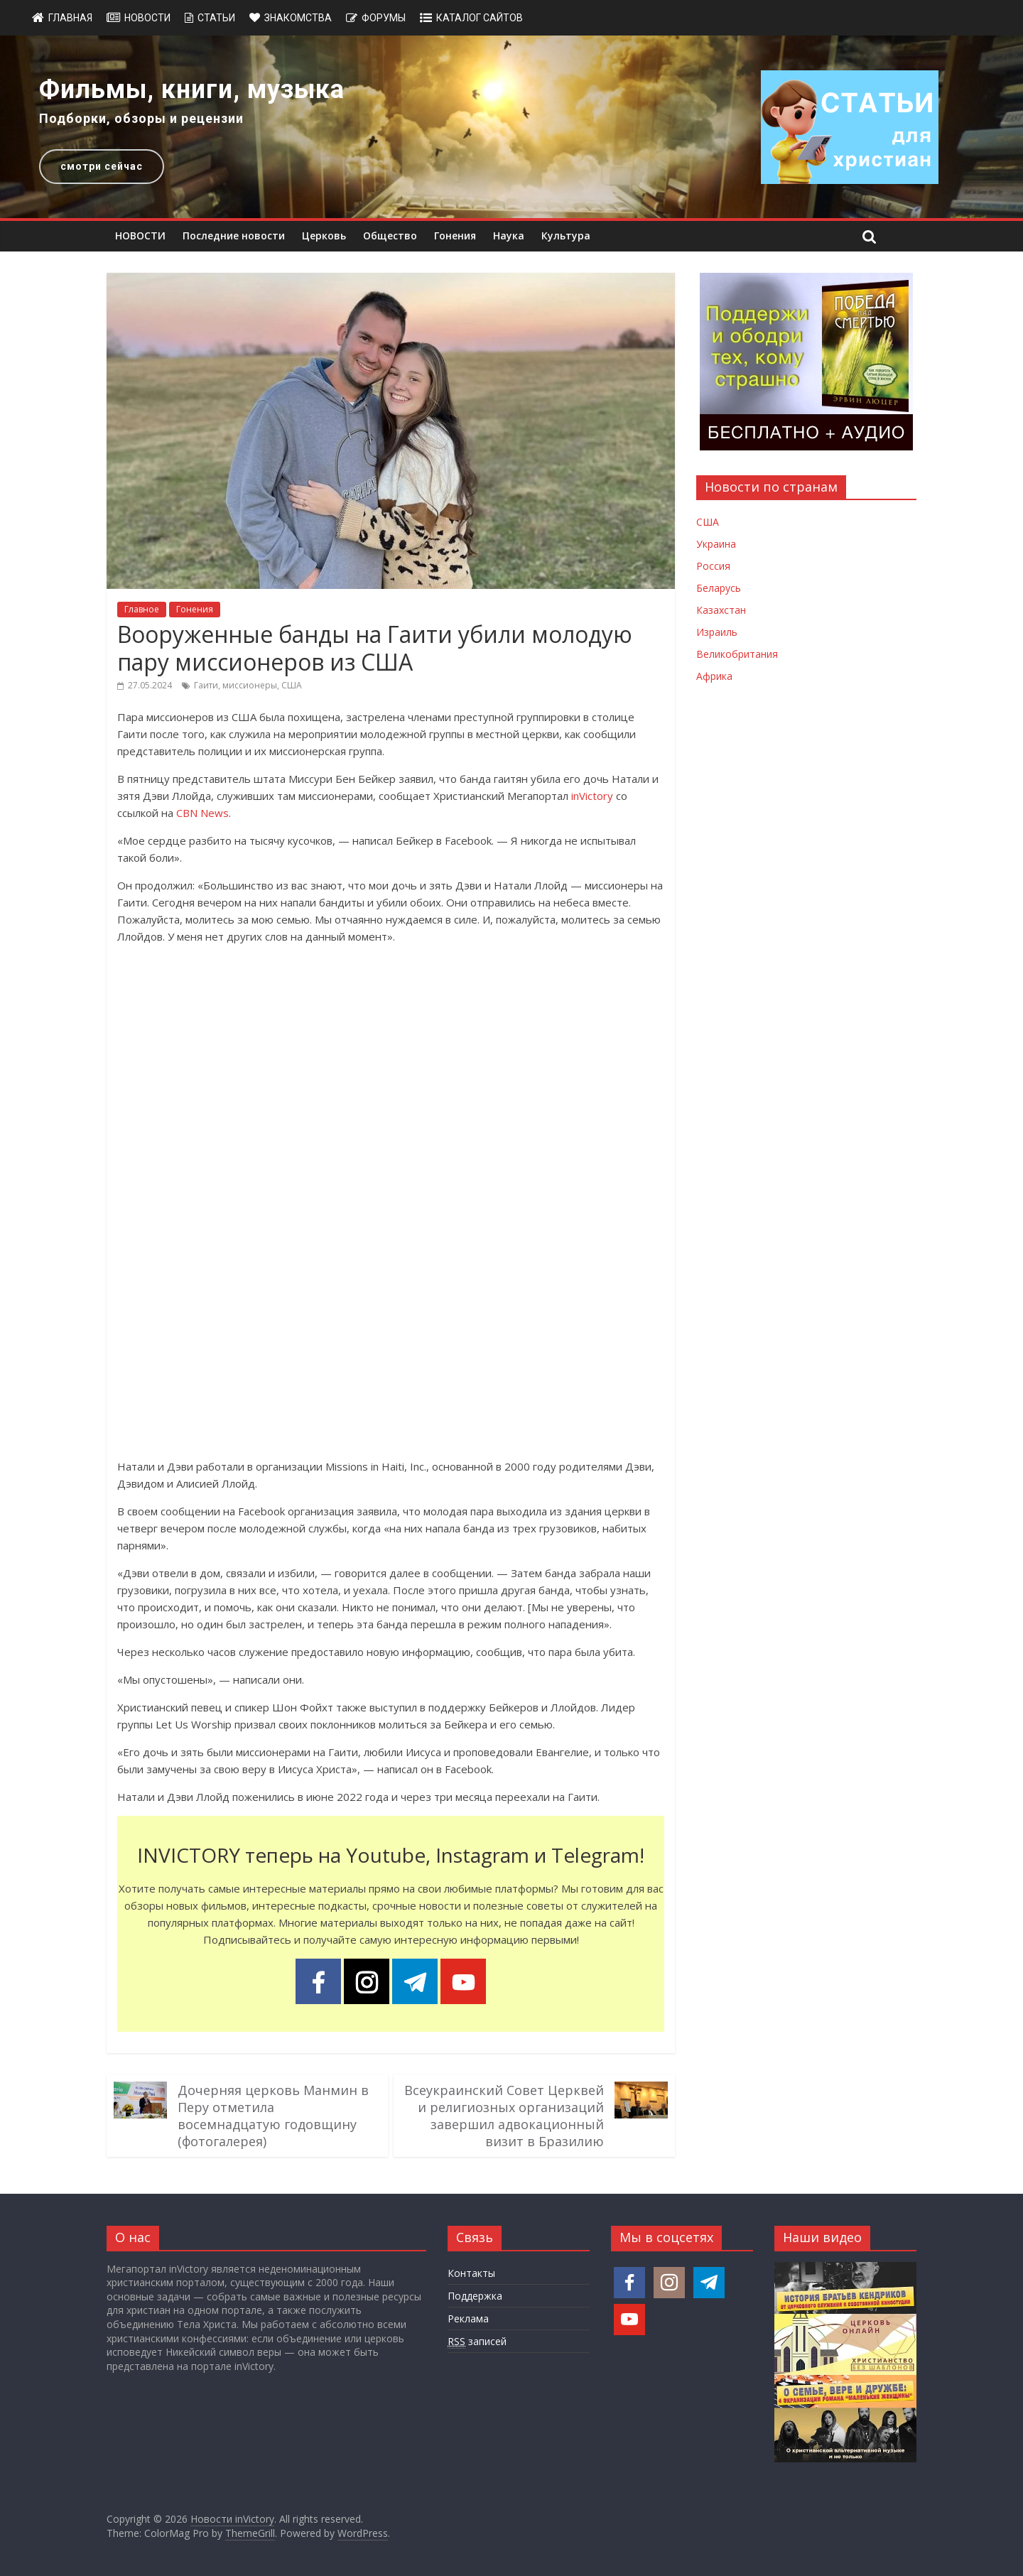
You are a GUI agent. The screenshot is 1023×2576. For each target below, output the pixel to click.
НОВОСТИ (140, 235)
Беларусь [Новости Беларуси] (718, 588)
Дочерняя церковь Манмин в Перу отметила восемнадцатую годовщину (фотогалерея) (273, 2116)
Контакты (471, 2273)
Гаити (206, 685)
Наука (508, 235)
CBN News (202, 813)
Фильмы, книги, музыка (192, 89)
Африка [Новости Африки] (714, 676)
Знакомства (298, 17)
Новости (147, 17)
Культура (565, 235)
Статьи (216, 17)
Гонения (455, 235)
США (291, 685)
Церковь (324, 235)
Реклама (468, 2318)
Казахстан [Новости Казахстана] (721, 610)
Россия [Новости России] (713, 566)
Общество (390, 235)
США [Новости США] (707, 522)
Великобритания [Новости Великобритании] (737, 654)
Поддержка (475, 2295)
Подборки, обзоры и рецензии (141, 118)
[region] (511, 127)
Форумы (384, 17)
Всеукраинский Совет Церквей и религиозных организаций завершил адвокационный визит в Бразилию (504, 2116)
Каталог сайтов (479, 17)
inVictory (592, 796)
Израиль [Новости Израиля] (716, 632)
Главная (70, 17)
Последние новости (234, 235)
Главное (141, 609)
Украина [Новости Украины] (716, 544)
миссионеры (249, 685)
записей (477, 2341)
